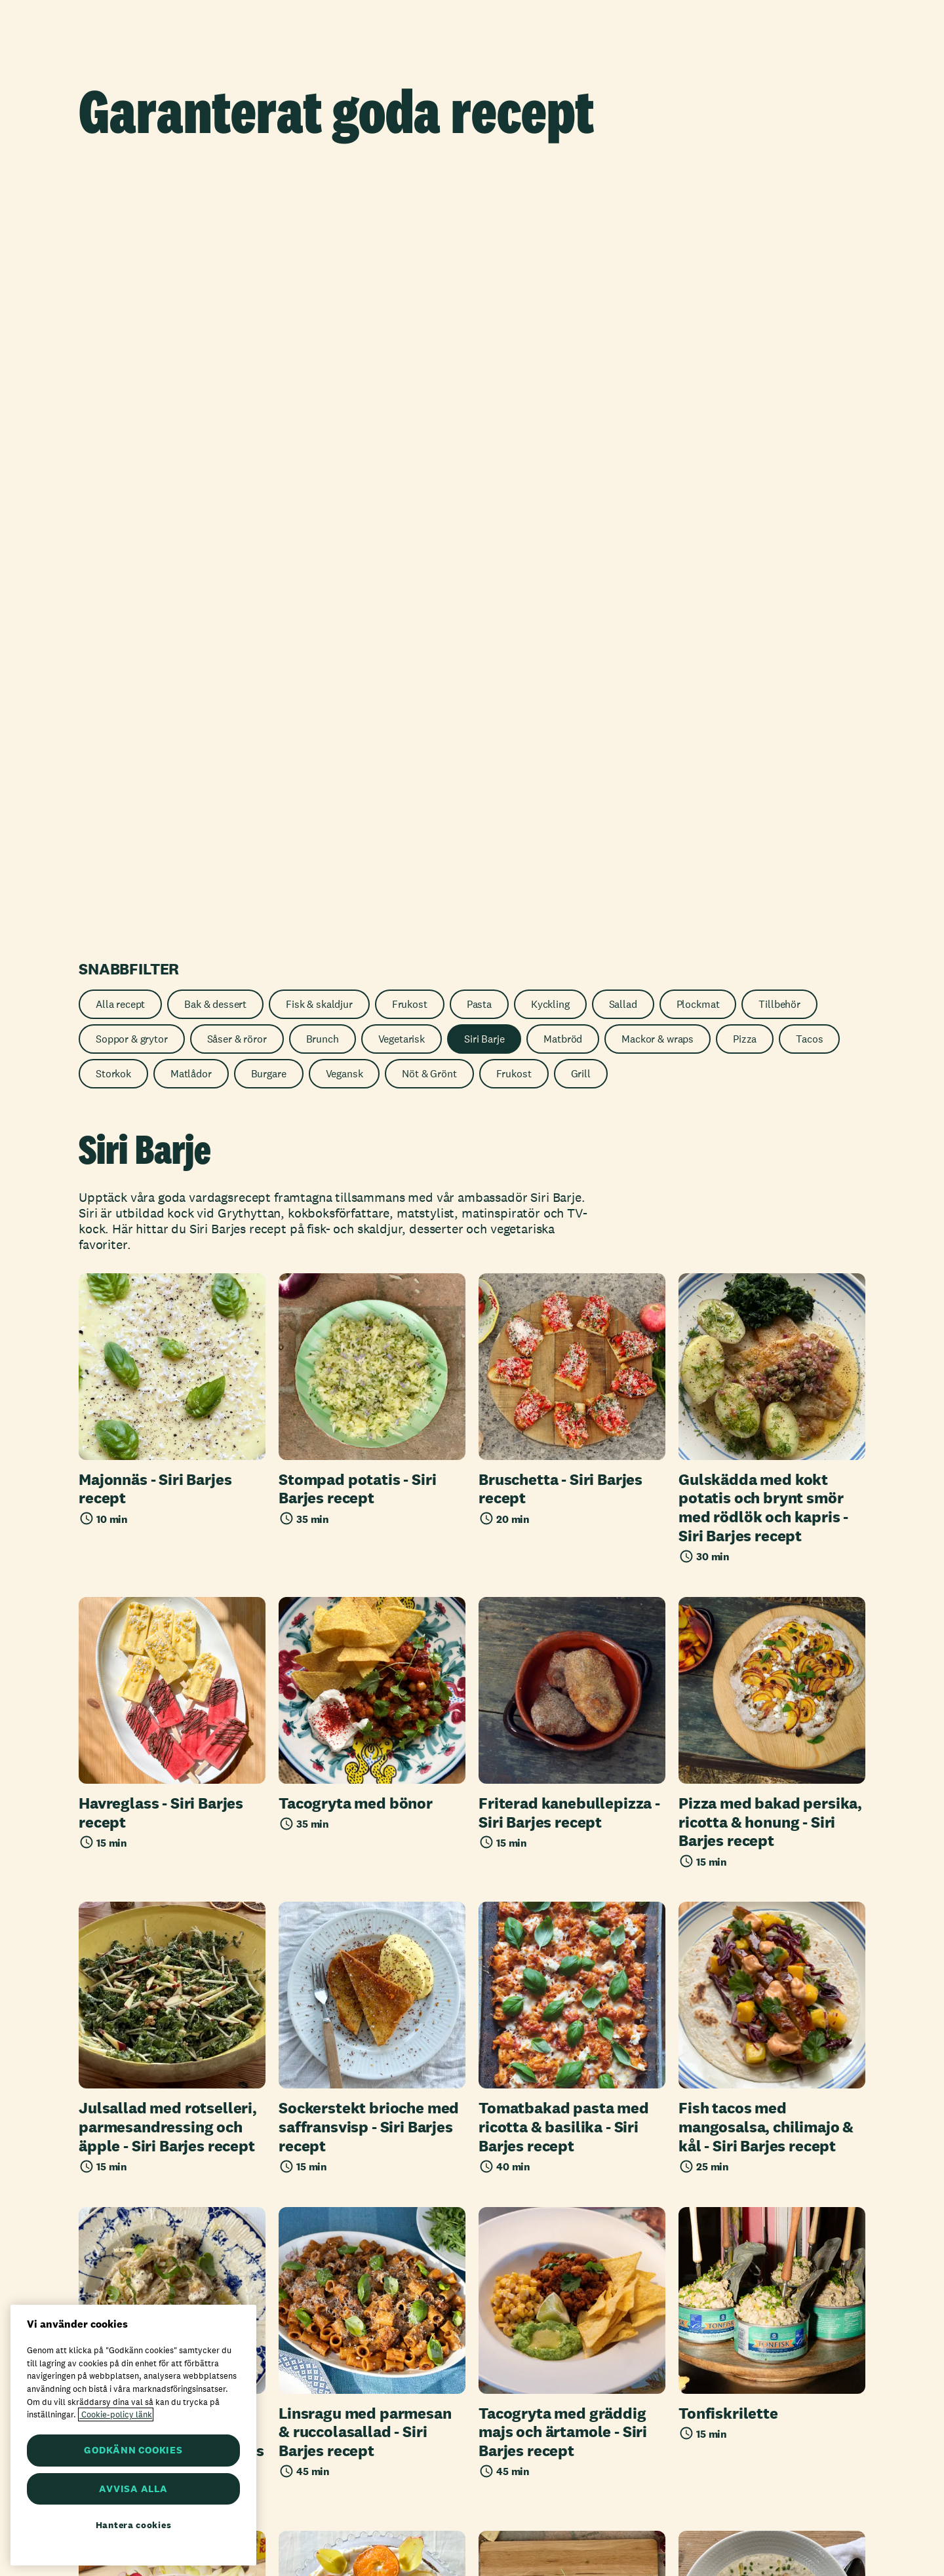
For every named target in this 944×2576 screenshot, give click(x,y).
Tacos (809, 257)
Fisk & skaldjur (319, 222)
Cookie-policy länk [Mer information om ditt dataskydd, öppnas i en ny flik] (115, 2414)
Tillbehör (779, 222)
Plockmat (698, 222)
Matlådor (191, 292)
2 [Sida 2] (490, 2084)
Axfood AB (327, 2519)
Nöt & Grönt (429, 292)
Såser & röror (237, 257)
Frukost (409, 222)
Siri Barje (484, 257)
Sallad (623, 222)
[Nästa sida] (527, 2085)
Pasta (479, 222)
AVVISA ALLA (133, 2488)
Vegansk (344, 292)
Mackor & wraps (657, 257)
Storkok (113, 292)
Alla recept (120, 222)
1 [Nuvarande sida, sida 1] (454, 2084)
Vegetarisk (401, 257)
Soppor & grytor (132, 257)
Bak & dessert (215, 222)
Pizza (745, 257)
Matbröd (562, 257)
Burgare (268, 292)
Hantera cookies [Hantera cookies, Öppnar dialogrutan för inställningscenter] (134, 2525)
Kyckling (550, 222)
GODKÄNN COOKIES (133, 2450)
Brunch (322, 257)
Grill (581, 292)
